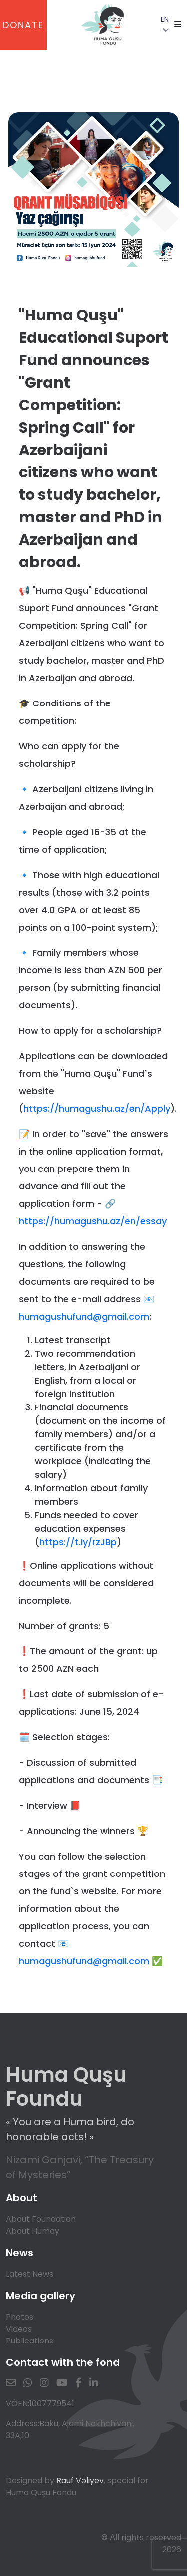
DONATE (23, 25)
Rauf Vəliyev (80, 2480)
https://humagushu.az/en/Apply (96, 1108)
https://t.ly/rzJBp (78, 1542)
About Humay (32, 2231)
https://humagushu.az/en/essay (93, 1221)
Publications (29, 2340)
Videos (19, 2329)
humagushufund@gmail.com (84, 1316)
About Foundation (41, 2219)
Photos (19, 2317)
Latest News (29, 2274)
